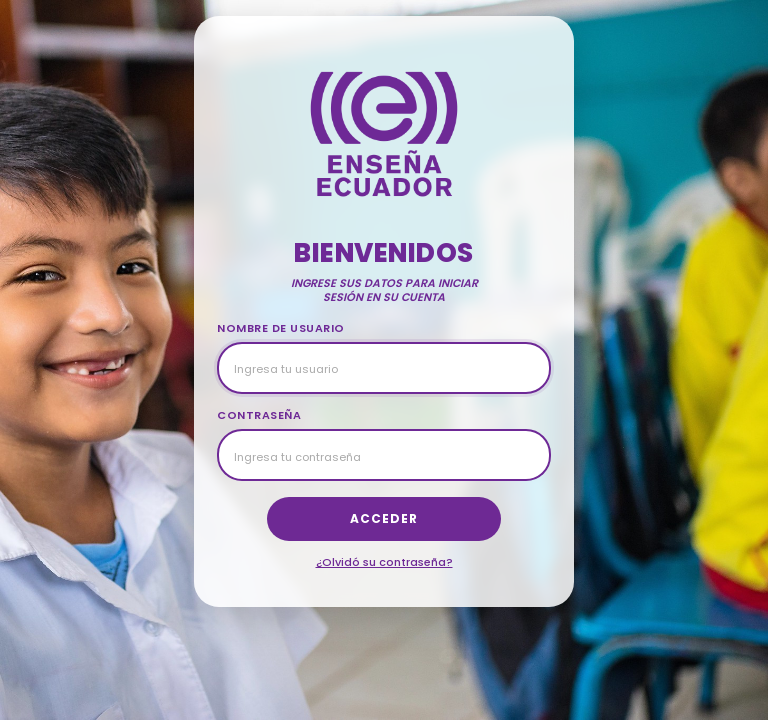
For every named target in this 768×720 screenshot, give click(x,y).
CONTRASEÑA (259, 415)
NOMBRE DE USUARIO (281, 328)
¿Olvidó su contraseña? (384, 562)
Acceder (384, 518)
